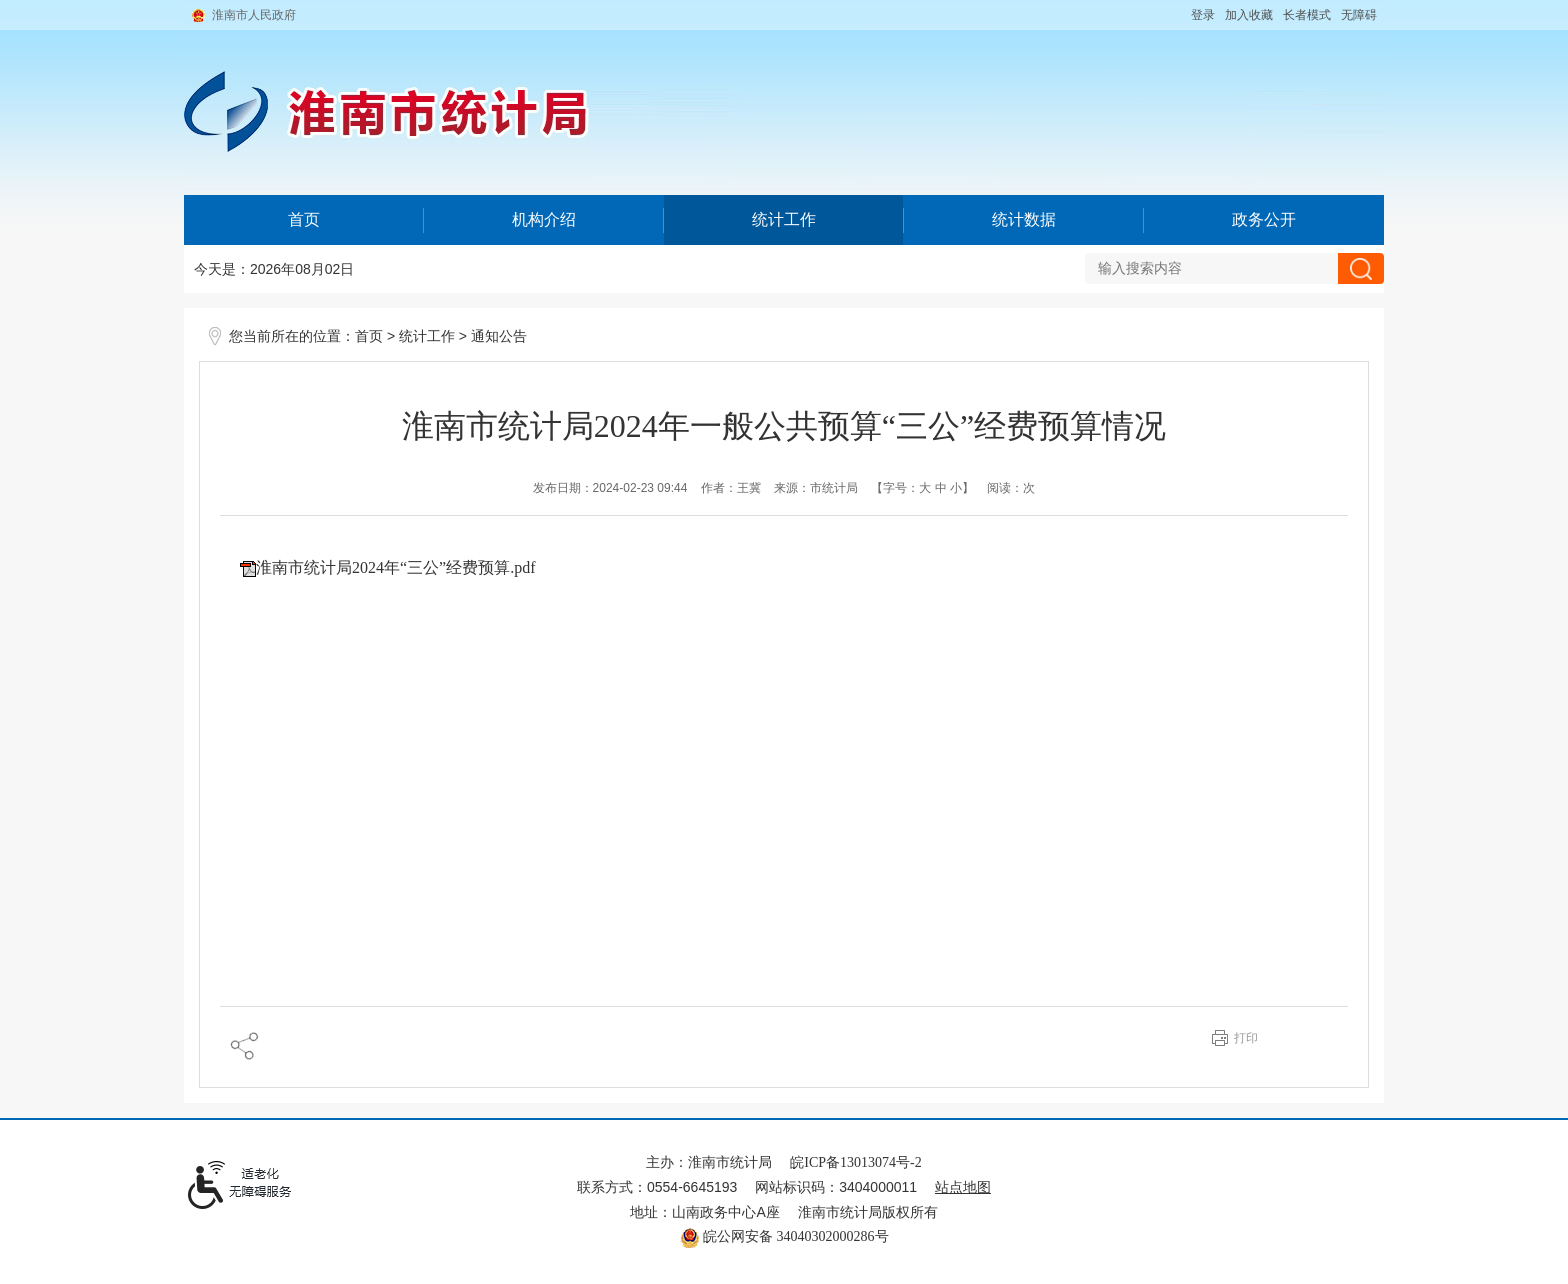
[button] (1307, 15)
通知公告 (499, 336)
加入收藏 (1249, 15)
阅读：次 (1011, 488)
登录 (1203, 15)
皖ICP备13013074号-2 (855, 1162)
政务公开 (1264, 219)
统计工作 (784, 219)
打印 (1246, 1038)
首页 (304, 219)
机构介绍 (544, 219)
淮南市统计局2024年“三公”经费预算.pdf (396, 567)
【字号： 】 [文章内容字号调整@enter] (922, 488)
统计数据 (1024, 219)
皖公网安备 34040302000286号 (784, 1236)
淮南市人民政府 (254, 15)
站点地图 (963, 1187)
